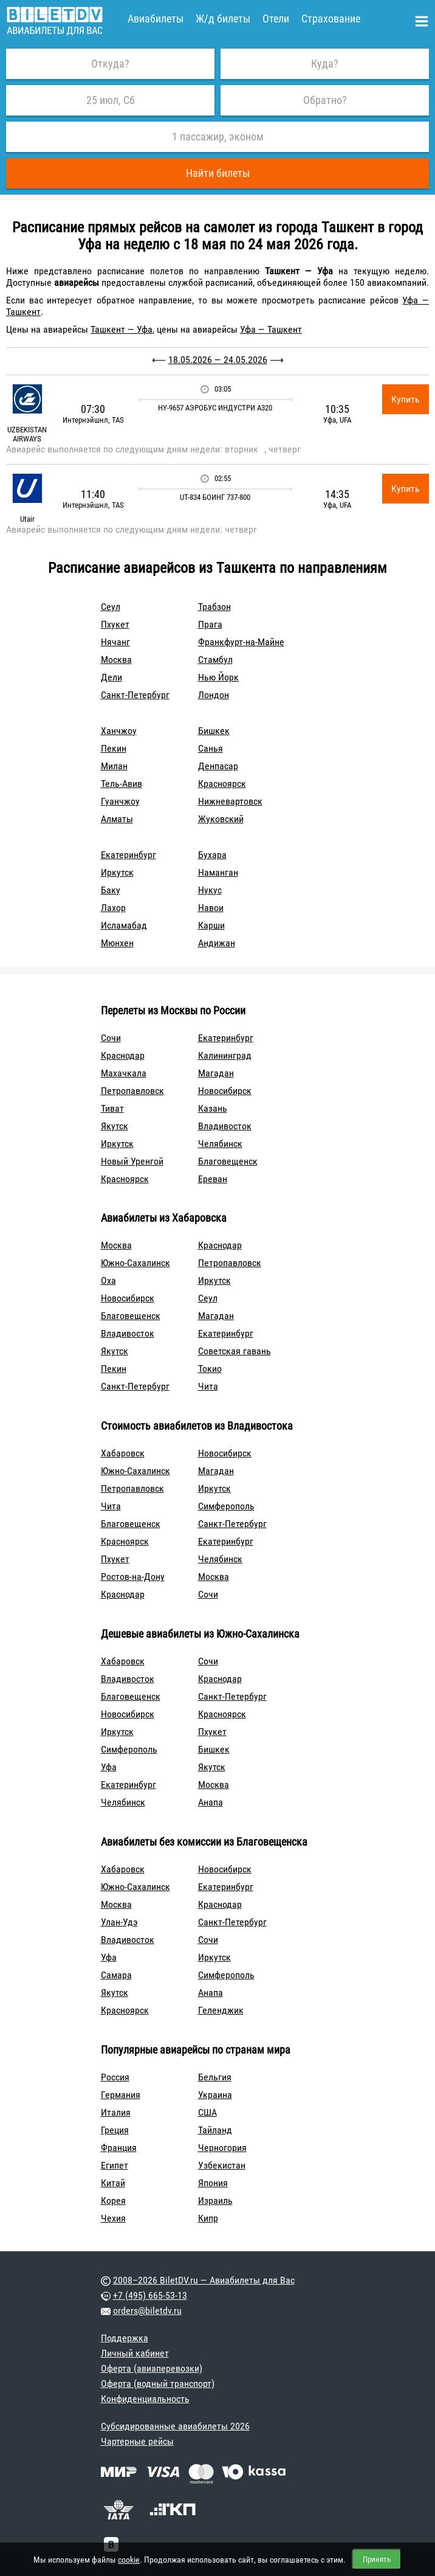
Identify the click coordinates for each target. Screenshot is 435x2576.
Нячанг (115, 642)
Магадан (216, 1073)
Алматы (117, 819)
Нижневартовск (230, 801)
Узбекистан (221, 2165)
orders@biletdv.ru (147, 2310)
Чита (208, 1386)
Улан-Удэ (119, 1922)
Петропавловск (132, 1090)
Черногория (222, 2147)
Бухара (212, 854)
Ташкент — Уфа (121, 329)
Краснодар (123, 1055)
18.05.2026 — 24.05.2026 (217, 359)
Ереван (212, 1179)
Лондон (213, 695)
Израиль (215, 2200)
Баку (110, 890)
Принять (377, 2559)
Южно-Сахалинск (135, 1263)
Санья (210, 748)
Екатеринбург (128, 854)
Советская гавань (234, 1351)
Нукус (210, 890)
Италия (116, 2112)
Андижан (216, 943)
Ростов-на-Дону (133, 1576)
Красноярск (222, 783)
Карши (211, 925)
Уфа (109, 1767)
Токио (210, 1368)
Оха (108, 1280)
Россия (115, 2077)
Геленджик (221, 2010)
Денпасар (218, 766)
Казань (212, 1108)
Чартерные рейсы (137, 2441)
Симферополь (226, 1506)
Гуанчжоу (120, 801)
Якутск (114, 1126)
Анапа (210, 1802)
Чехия (113, 2218)
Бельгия (214, 2077)
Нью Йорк (218, 677)
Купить (405, 399)
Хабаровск (123, 1453)
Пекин (113, 748)
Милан (114, 766)
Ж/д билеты (223, 18)
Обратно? (325, 100)
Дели (111, 677)
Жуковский (221, 819)
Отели (275, 18)
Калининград (225, 1055)
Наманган (218, 872)
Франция (119, 2147)
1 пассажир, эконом (218, 136)
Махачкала (123, 1073)
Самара (116, 1975)
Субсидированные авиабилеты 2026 (175, 2426)
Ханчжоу (119, 730)
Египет (114, 2165)
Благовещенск (228, 1161)
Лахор (113, 907)
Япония (213, 2183)
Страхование (330, 18)
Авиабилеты (155, 18)
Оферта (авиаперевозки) (151, 2368)
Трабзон (214, 606)
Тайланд (215, 2130)
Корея (113, 2200)
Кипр (208, 2218)
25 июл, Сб (110, 100)
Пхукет (115, 624)
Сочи (111, 1038)
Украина (215, 2094)
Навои (211, 907)
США (207, 2112)
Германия (120, 2094)
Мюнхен (117, 943)
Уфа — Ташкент (271, 329)
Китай (113, 2183)
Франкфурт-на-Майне (241, 642)
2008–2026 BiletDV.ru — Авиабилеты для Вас (204, 2280)
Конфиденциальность (145, 2399)
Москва (116, 659)
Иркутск (117, 872)
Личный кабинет (135, 2353)
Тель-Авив (121, 783)
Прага (210, 624)
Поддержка (124, 2338)
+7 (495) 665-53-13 (150, 2295)
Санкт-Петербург (135, 695)
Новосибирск (225, 1090)
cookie (129, 2559)
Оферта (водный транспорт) (157, 2383)
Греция (115, 2130)
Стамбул (215, 659)
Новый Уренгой (132, 1161)
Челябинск (220, 1143)
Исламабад (124, 925)
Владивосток (225, 1126)
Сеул (110, 606)
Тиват (112, 1108)
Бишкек (214, 730)
